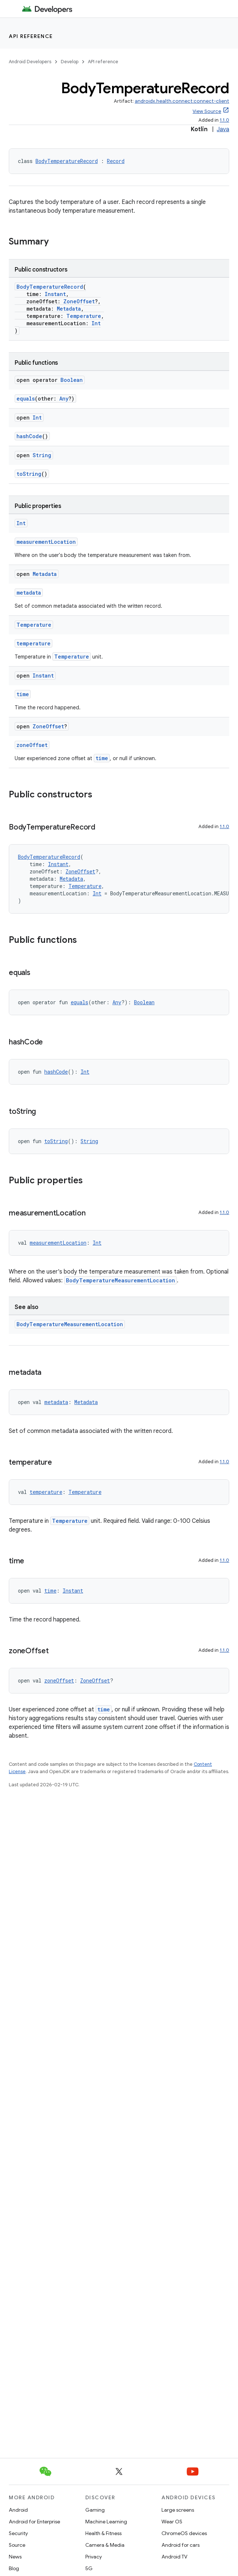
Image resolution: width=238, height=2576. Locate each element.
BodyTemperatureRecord (67, 161)
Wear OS (171, 2521)
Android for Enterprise (34, 2521)
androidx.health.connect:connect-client (182, 101)
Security (18, 2533)
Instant (55, 294)
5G (89, 2568)
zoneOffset (32, 744)
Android (18, 2510)
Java (223, 129)
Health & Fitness (103, 2533)
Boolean (71, 379)
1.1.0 (224, 120)
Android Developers (30, 61)
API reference (31, 36)
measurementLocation (46, 541)
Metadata (69, 308)
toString (28, 473)
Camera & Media (104, 2545)
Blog (14, 2568)
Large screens (177, 2510)
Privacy (93, 2556)
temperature (33, 643)
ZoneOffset (79, 301)
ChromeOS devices (184, 2533)
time (22, 694)
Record (115, 161)
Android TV (174, 2556)
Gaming (95, 2510)
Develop (69, 61)
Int (96, 323)
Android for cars (180, 2545)
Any (63, 398)
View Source (207, 111)
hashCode (29, 436)
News (15, 2556)
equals (25, 398)
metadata (28, 592)
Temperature (83, 315)
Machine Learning (106, 2521)
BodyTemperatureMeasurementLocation (120, 1280)
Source (17, 2545)
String (42, 455)
